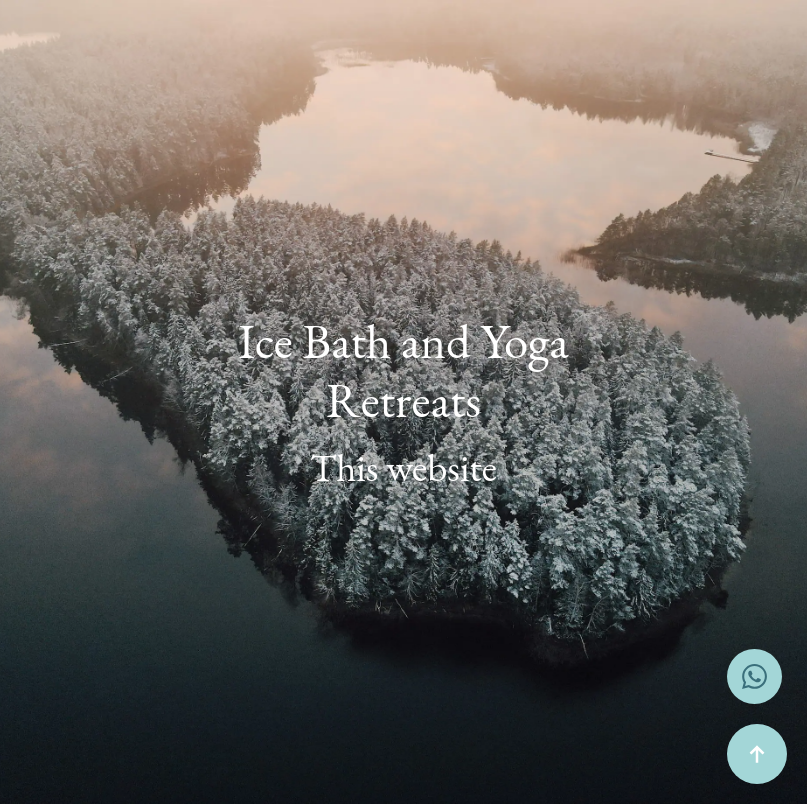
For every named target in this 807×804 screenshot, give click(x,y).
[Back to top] (757, 754)
